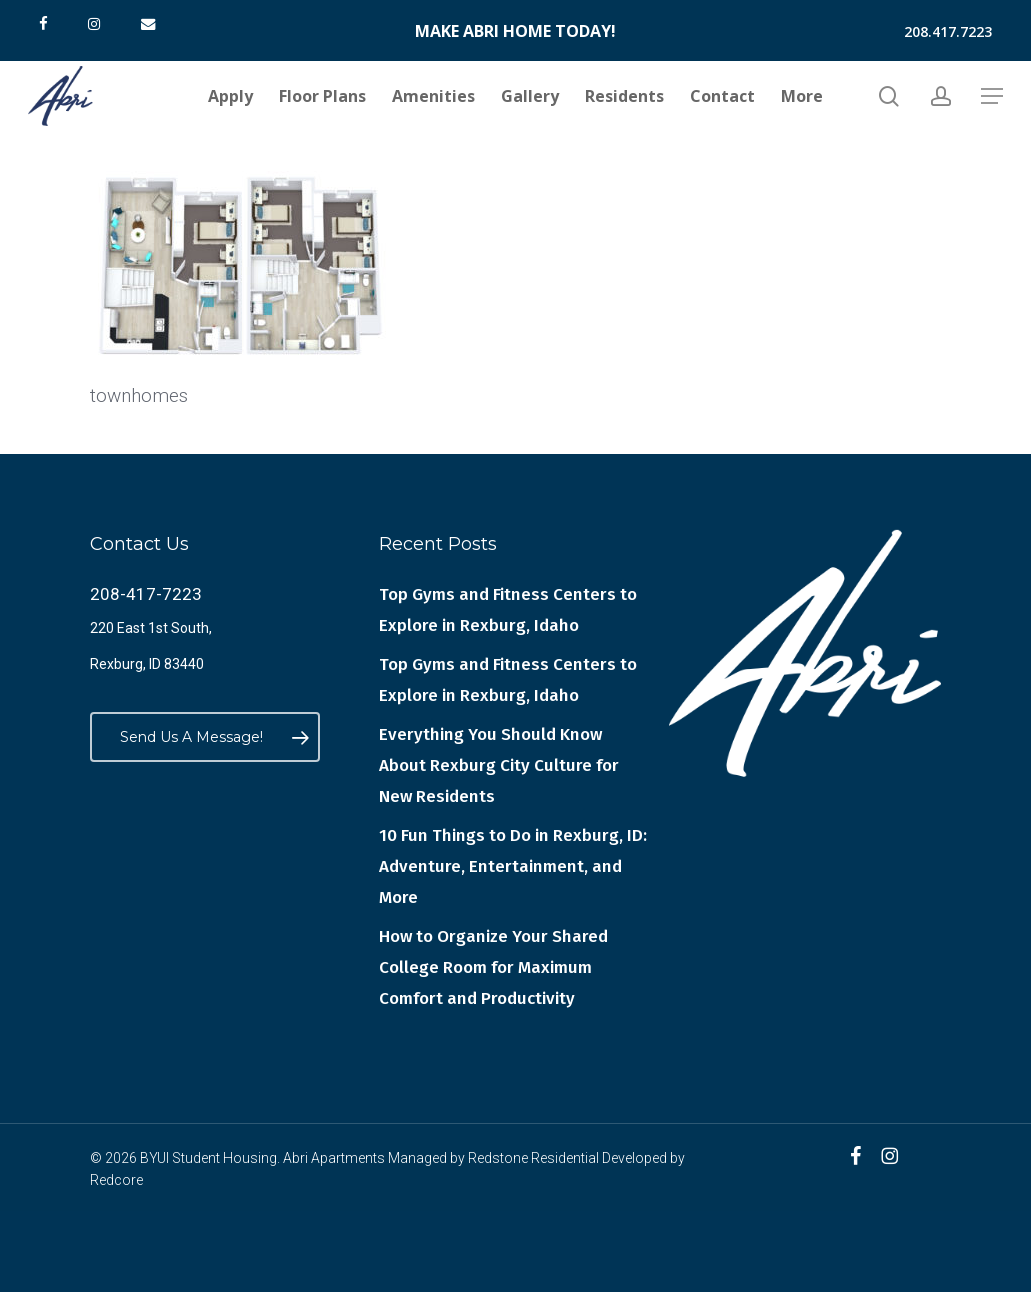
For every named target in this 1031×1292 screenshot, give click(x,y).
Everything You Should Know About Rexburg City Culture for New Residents (499, 765)
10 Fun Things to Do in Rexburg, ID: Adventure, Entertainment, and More (513, 866)
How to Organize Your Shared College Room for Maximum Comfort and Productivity (493, 967)
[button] (992, 96)
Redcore (116, 1180)
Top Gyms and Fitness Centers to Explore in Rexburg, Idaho (508, 610)
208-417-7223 (146, 594)
